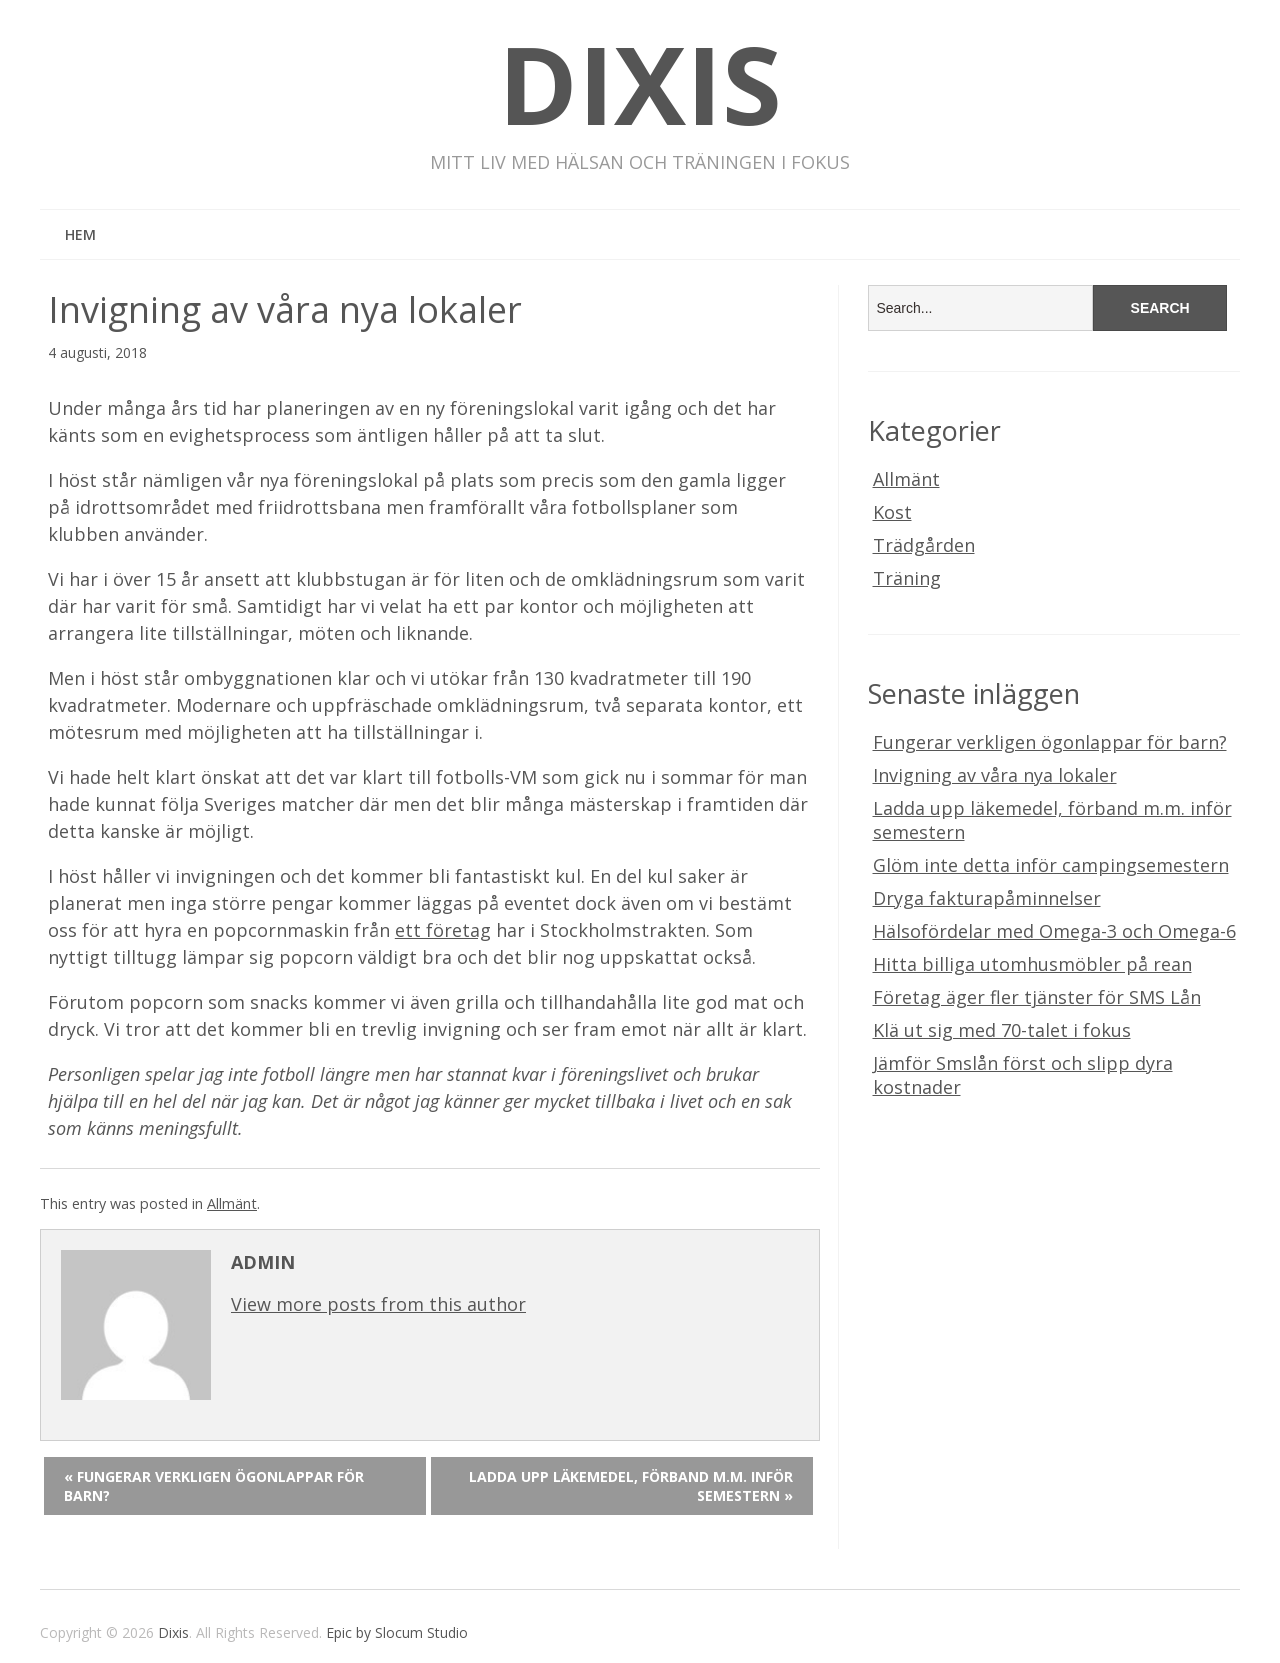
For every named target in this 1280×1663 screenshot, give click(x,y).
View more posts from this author (378, 1304)
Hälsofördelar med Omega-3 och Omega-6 (1054, 931)
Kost (892, 512)
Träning (907, 578)
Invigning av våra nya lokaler (995, 775)
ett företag (443, 930)
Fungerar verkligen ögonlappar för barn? (1050, 742)
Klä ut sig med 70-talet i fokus (1002, 1030)
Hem (80, 234)
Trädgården (924, 545)
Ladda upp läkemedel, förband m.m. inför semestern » (631, 1486)
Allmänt (232, 1203)
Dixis (640, 83)
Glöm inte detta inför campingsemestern (1051, 865)
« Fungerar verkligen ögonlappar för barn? (214, 1486)
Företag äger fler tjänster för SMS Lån (1037, 997)
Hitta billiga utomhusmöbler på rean (1032, 964)
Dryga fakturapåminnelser (987, 898)
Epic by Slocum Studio (397, 1632)
